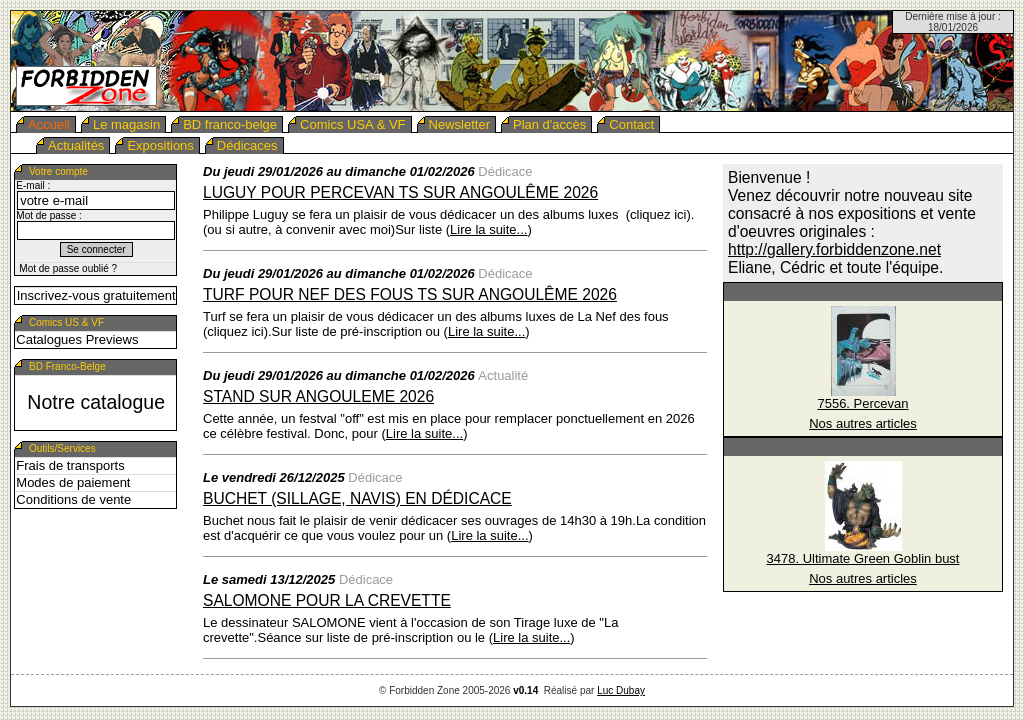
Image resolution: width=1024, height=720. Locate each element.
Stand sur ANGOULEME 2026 (318, 396)
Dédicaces (247, 145)
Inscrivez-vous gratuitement (96, 295)
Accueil (49, 124)
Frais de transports (70, 465)
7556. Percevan (862, 403)
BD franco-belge (230, 124)
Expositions (160, 145)
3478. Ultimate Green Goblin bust (863, 558)
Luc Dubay (621, 690)
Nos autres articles (863, 423)
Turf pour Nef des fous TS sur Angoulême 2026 (410, 294)
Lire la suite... (488, 229)
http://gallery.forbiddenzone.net (834, 249)
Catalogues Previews (77, 339)
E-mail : (33, 185)
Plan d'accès (549, 124)
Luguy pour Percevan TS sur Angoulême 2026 (400, 192)
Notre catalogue (96, 402)
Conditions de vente (73, 499)
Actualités (76, 145)
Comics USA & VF (352, 124)
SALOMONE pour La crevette (327, 600)
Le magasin (126, 124)
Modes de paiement (73, 482)
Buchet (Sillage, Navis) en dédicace (357, 498)
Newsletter (459, 124)
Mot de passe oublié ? (68, 268)
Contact (631, 124)
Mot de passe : (49, 215)
